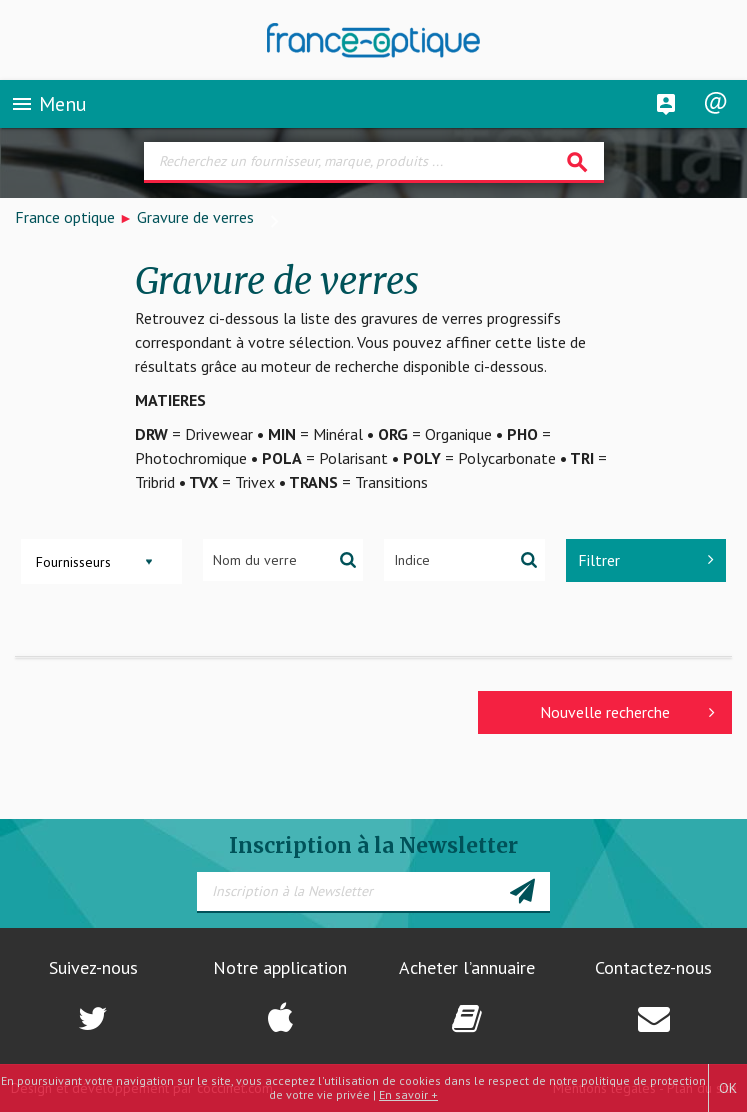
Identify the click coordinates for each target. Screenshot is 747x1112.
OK (728, 1088)
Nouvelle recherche (627, 712)
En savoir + (408, 1094)
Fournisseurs (73, 562)
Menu (48, 104)
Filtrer (646, 560)
